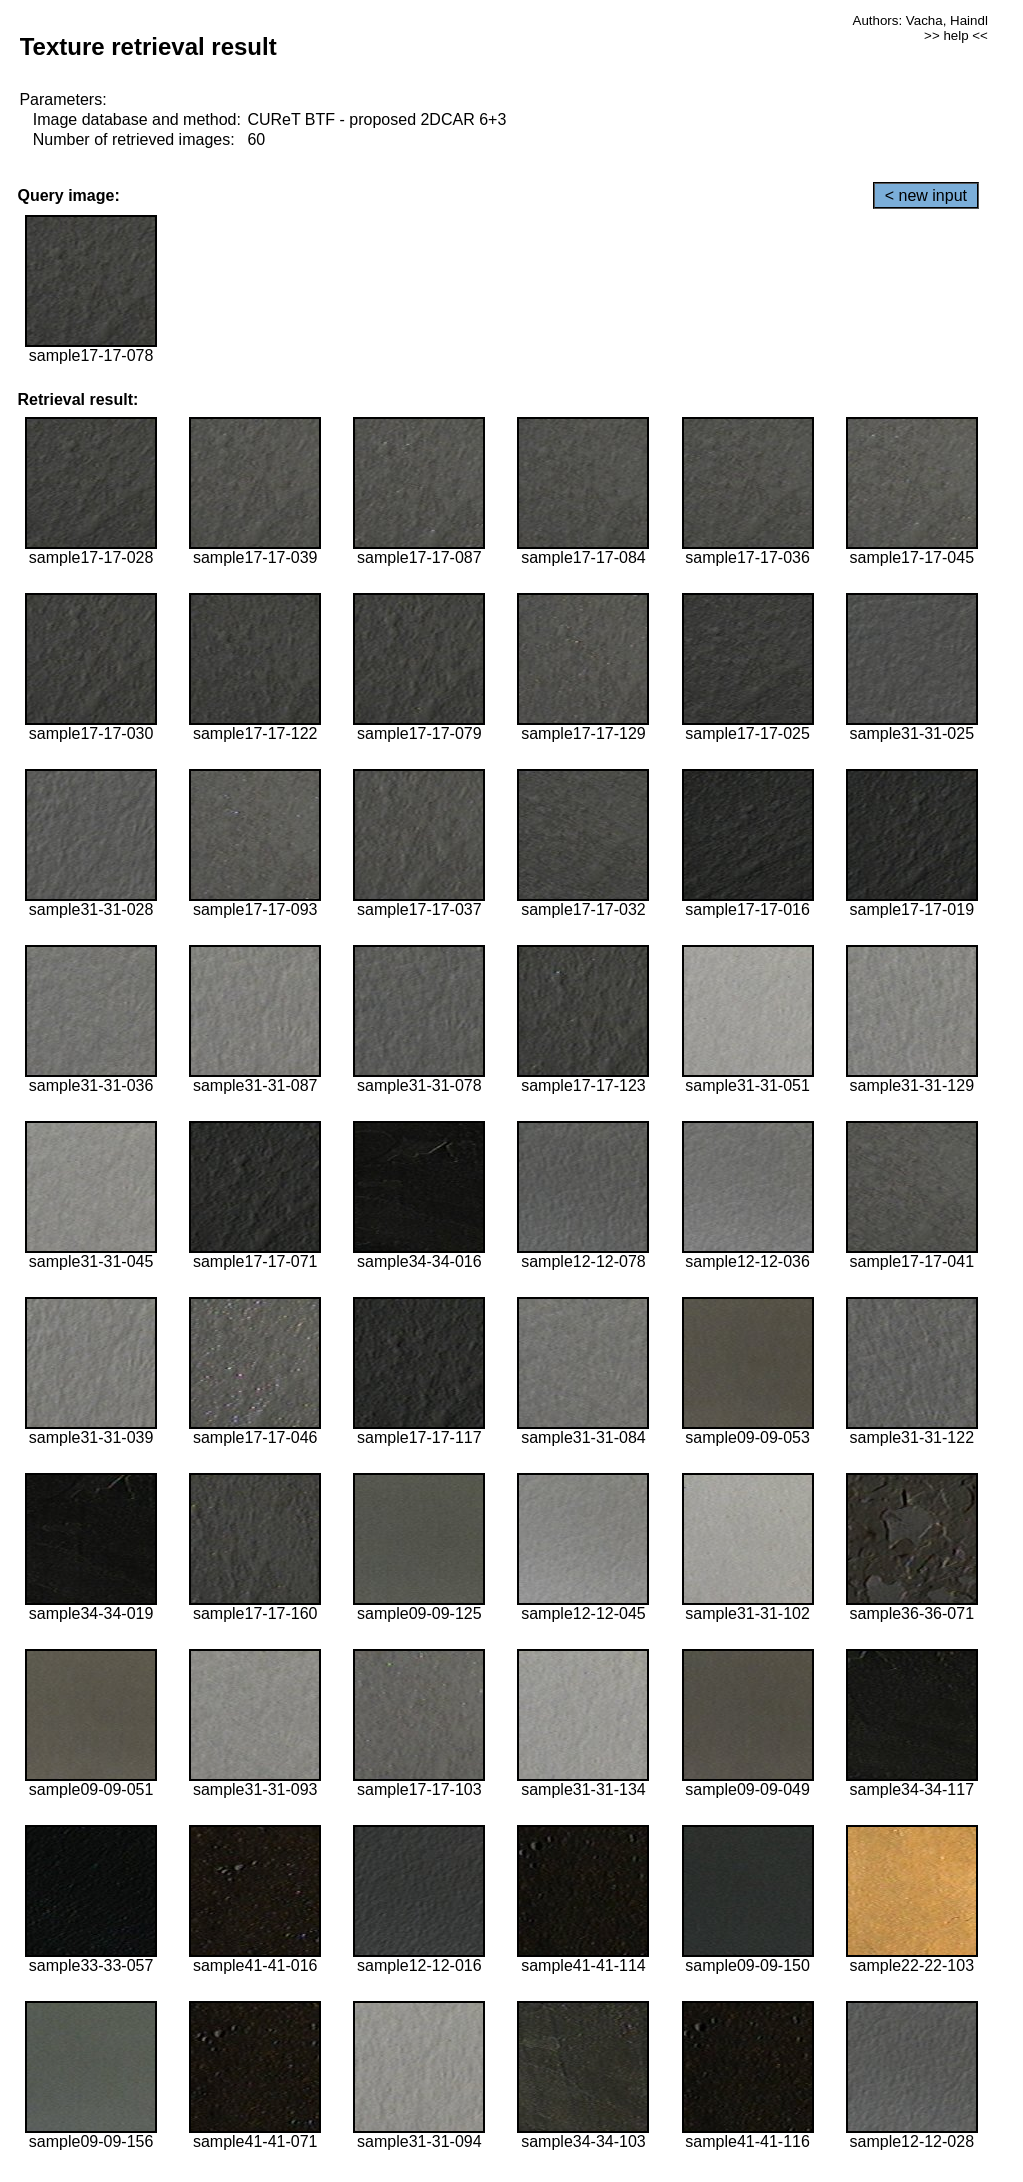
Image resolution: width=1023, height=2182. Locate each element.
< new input (926, 195)
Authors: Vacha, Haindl (920, 20)
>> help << (956, 35)
